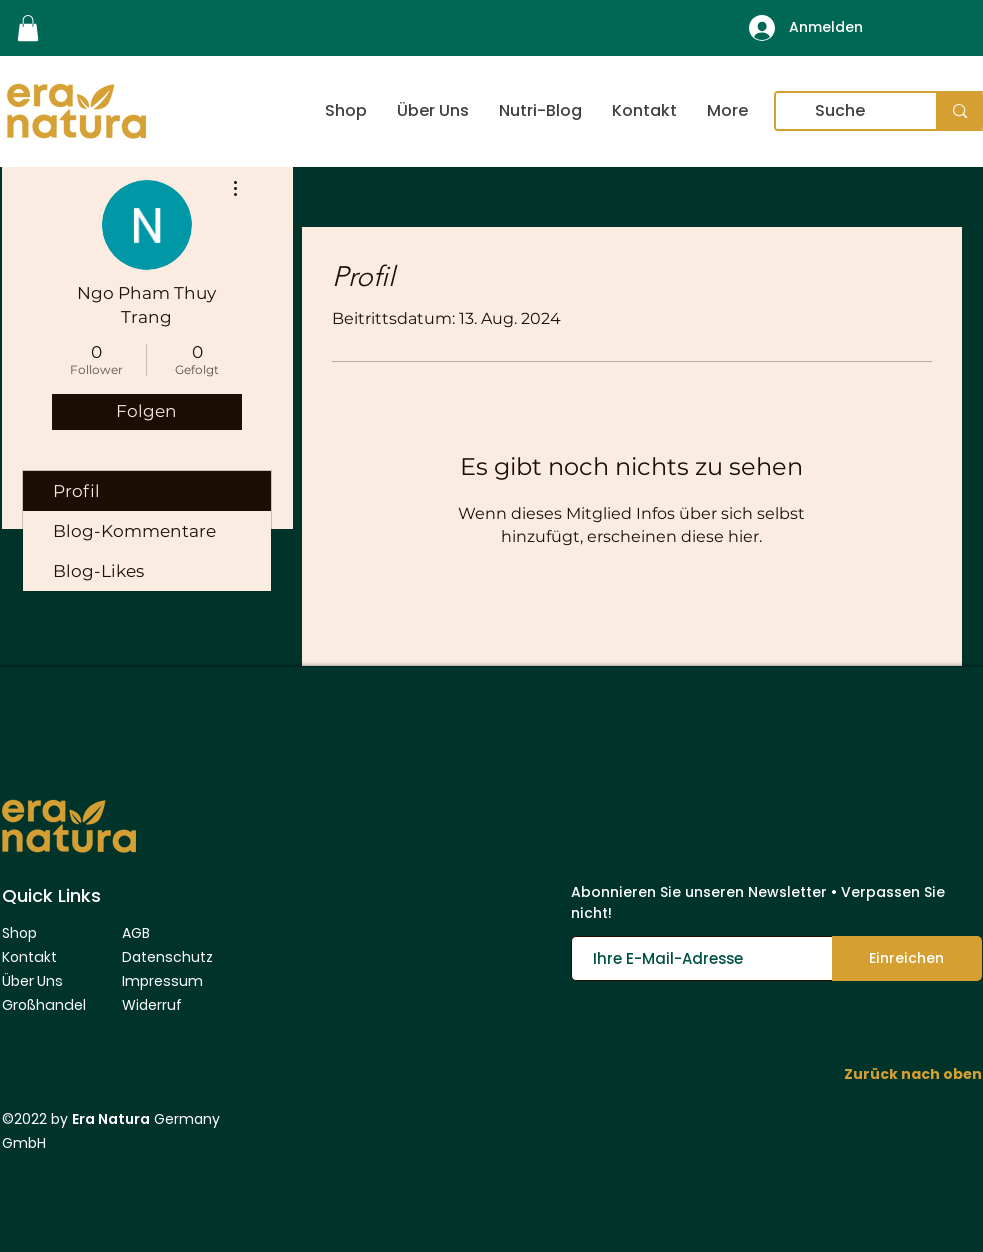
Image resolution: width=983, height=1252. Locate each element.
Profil (76, 491)
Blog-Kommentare (134, 531)
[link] (28, 28)
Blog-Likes (98, 571)
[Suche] (840, 111)
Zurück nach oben (913, 1074)
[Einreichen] (907, 958)
